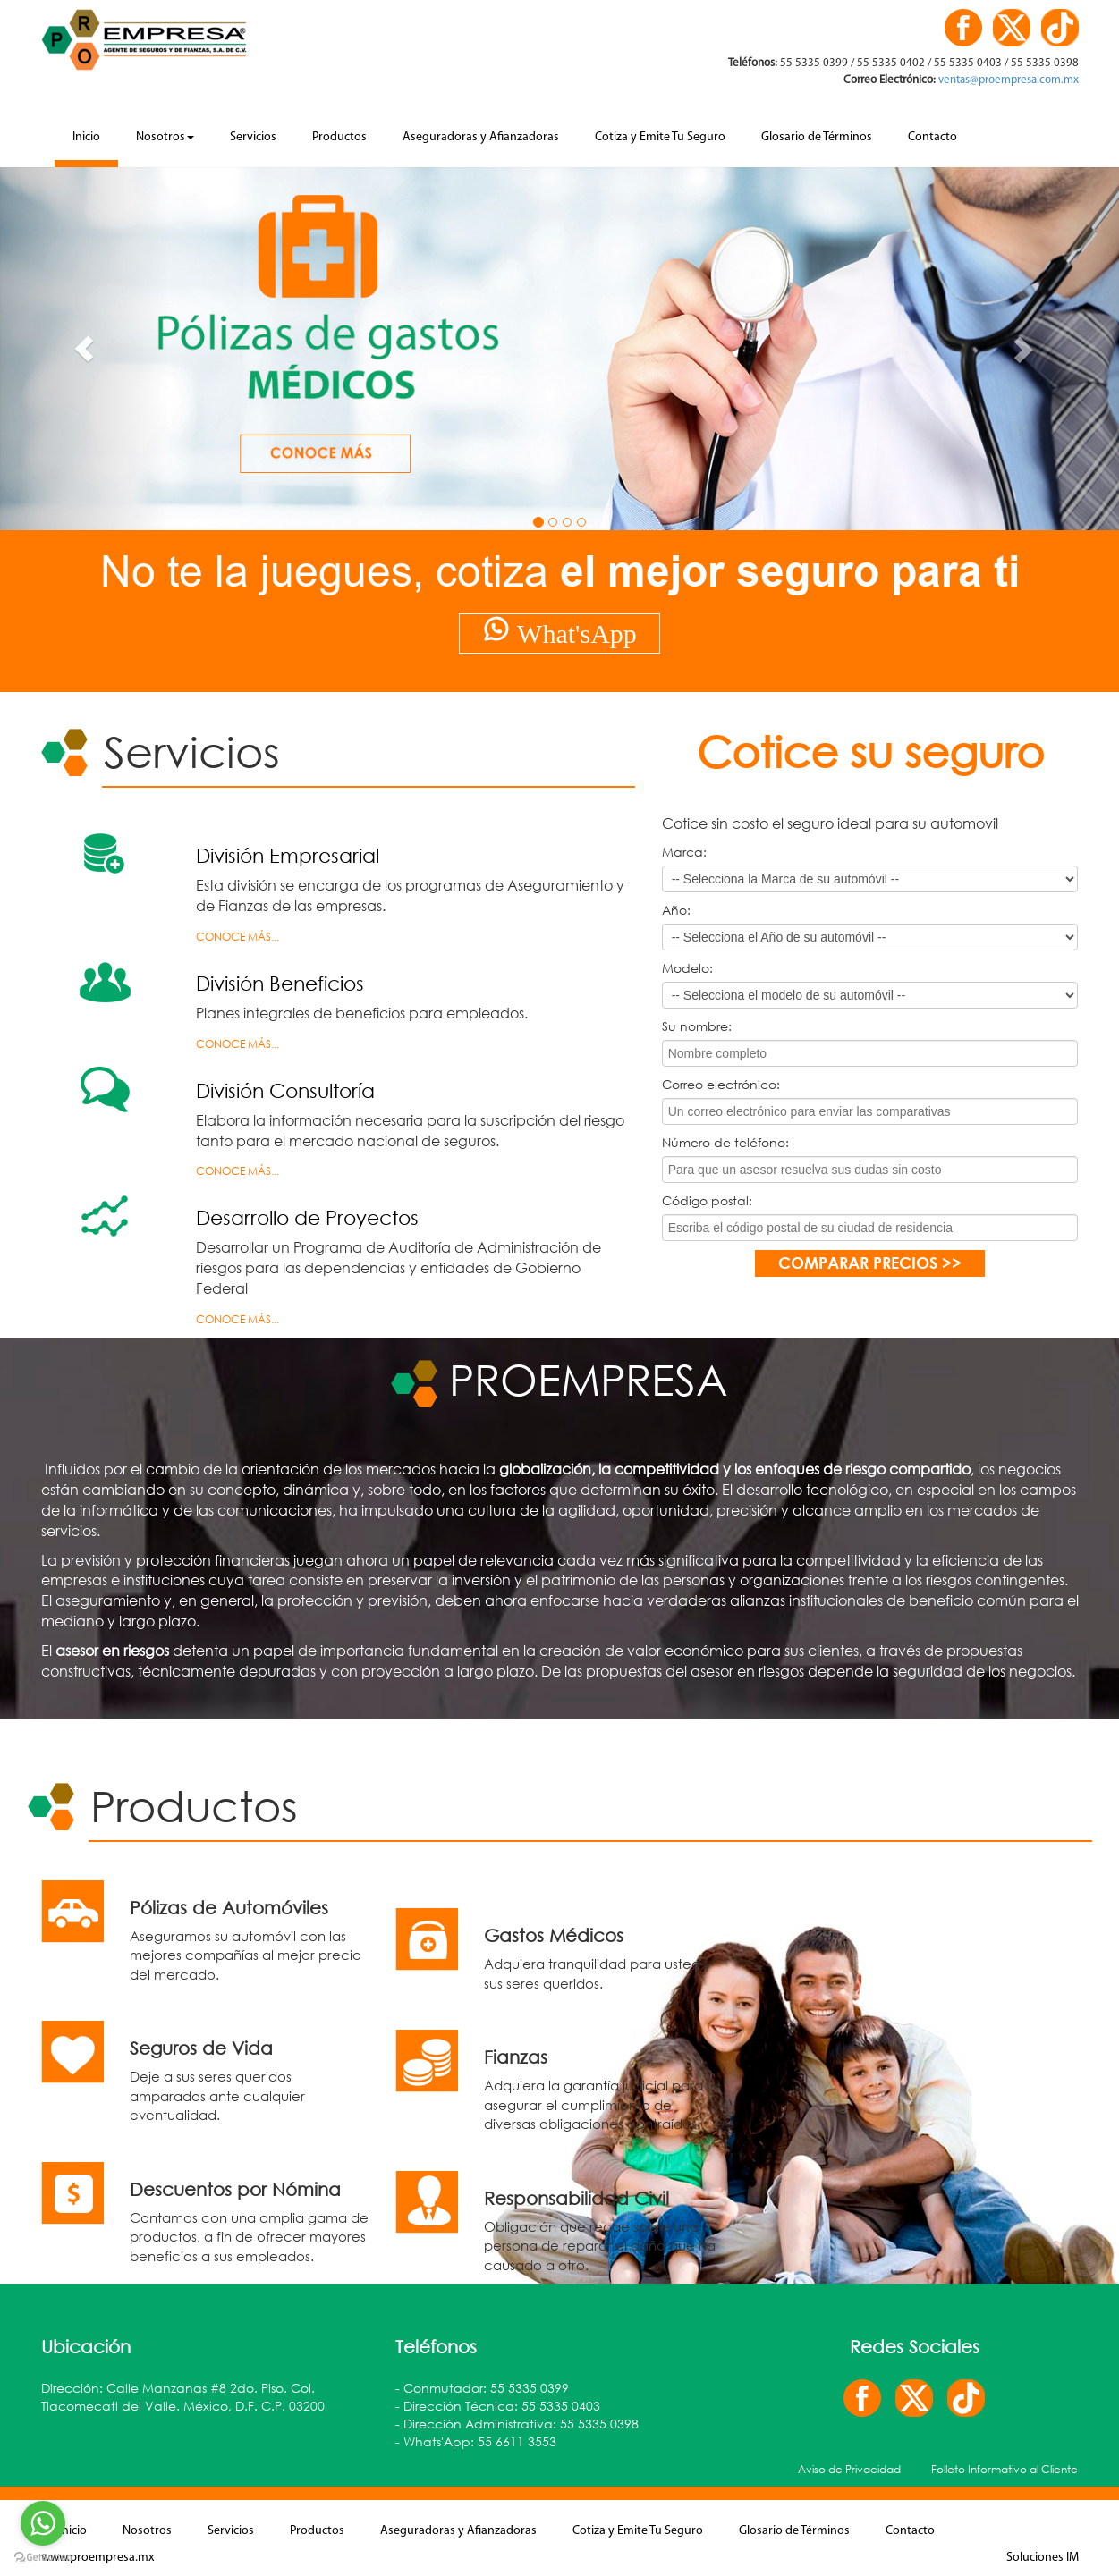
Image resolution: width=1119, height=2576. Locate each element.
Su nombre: (697, 1026)
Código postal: (707, 1200)
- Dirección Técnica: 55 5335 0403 (497, 2405)
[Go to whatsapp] (43, 2523)
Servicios (253, 137)
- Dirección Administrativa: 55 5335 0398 (517, 2423)
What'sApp (559, 631)
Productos (339, 137)
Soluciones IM (1042, 2557)
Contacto (932, 137)
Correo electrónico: (721, 1084)
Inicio (86, 137)
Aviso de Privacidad (849, 2469)
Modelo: (687, 967)
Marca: (684, 851)
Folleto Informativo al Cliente (1004, 2469)
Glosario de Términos (816, 137)
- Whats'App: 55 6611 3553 (475, 2441)
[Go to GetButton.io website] (43, 2557)
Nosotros (165, 137)
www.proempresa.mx (97, 2557)
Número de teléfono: (725, 1142)
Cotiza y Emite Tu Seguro (660, 137)
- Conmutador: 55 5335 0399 (482, 2387)
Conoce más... (237, 936)
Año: (676, 909)
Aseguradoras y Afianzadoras (481, 137)
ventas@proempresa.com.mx (1007, 80)
